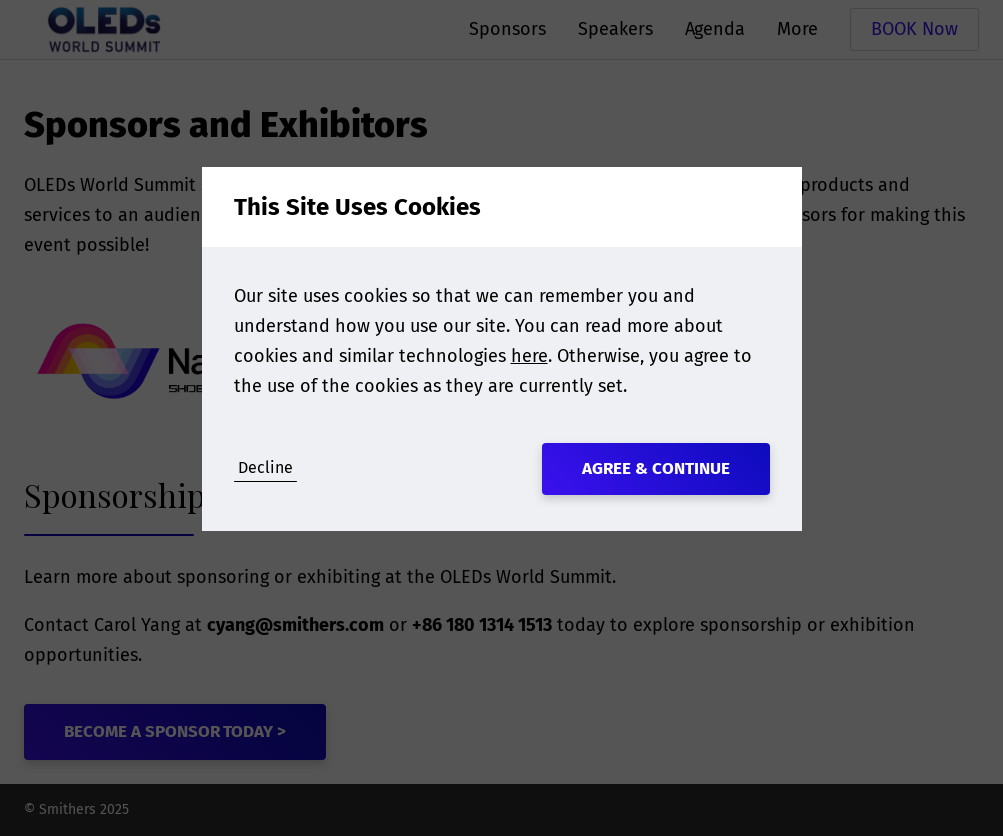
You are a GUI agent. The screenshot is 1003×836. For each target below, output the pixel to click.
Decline (265, 467)
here (529, 356)
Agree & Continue (656, 468)
